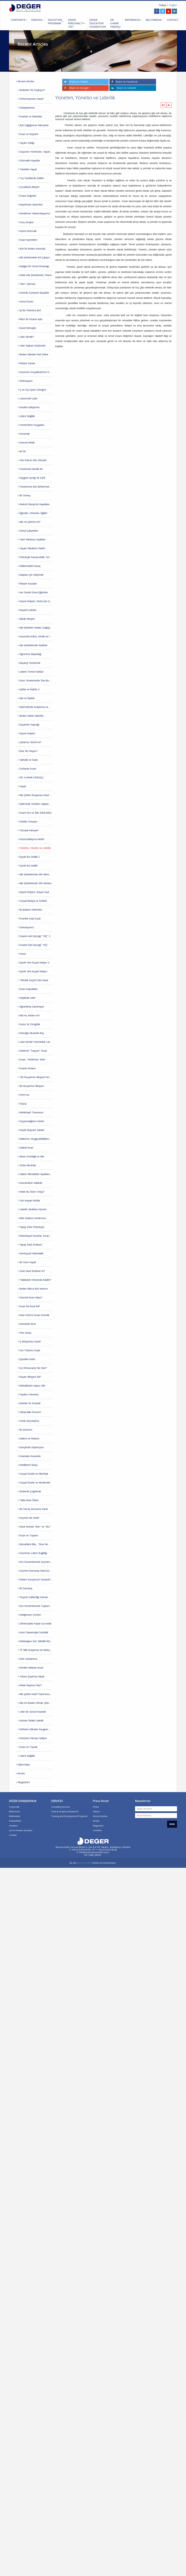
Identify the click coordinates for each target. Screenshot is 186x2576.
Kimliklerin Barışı (28, 1465)
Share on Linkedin (122, 88)
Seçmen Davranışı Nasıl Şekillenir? (36, 1570)
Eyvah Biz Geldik (28, 865)
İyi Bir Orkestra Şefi (29, 310)
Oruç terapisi (26, 222)
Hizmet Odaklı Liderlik (30, 1720)
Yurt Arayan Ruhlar (29, 1200)
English (173, 5)
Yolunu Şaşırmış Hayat (31, 1676)
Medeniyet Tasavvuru (30, 1112)
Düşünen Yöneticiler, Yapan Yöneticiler (36, 151)
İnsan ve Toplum (28, 1535)
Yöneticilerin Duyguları (31, 425)
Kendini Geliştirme (28, 407)
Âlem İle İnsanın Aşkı (30, 319)
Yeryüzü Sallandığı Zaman (33, 1597)
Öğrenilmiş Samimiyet (31, 1006)
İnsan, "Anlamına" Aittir (31, 1059)
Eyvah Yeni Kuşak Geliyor (32, 971)
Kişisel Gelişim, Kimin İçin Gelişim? (36, 601)
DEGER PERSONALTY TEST (76, 23)
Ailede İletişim (26, 618)
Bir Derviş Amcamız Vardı (33, 1509)
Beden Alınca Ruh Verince (33, 1288)
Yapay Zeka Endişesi (30, 1244)
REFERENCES (133, 19)
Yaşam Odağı (26, 142)
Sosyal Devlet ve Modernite (34, 1482)
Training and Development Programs (69, 1816)
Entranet (82, 1862)
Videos (96, 1811)
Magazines (23, 1782)
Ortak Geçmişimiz (28, 1420)
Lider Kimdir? (26, 336)
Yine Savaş (24, 1332)
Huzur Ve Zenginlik (29, 1024)
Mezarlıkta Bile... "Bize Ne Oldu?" (36, 1544)
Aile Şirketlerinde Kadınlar (32, 645)
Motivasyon (25, 380)
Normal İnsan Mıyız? (30, 1297)
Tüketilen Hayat (27, 169)
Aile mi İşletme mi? (29, 521)
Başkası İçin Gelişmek (30, 574)
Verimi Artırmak (27, 231)
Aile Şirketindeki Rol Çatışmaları (36, 257)
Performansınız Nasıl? (31, 98)
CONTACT (173, 19)
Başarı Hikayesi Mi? (29, 1376)
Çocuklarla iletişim (28, 187)
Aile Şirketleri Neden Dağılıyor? (35, 627)
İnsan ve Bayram (28, 134)
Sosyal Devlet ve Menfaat (33, 1473)
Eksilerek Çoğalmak (29, 1491)
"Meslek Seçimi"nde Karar (33, 980)
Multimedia (14, 1816)
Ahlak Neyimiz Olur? (30, 1685)
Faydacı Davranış (28, 1394)
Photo (96, 1806)
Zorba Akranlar (27, 1165)
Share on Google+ (76, 88)
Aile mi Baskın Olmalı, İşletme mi (36, 1702)
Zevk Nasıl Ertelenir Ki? (31, 1271)
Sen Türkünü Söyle (29, 1350)
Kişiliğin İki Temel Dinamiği (33, 266)
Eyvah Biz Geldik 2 (29, 856)
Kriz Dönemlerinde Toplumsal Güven (36, 1606)
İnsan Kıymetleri (27, 239)
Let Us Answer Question (20, 1830)
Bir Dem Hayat (27, 1262)
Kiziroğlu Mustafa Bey (31, 1033)
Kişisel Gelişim (26, 733)
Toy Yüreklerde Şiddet (31, 178)
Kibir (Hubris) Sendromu (32, 1218)
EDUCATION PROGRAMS (56, 21)
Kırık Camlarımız (27, 1658)
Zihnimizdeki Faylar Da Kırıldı (34, 1623)
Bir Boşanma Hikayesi (31, 1086)
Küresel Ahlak (26, 442)
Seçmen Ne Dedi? (28, 1517)
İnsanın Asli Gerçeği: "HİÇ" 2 (34, 936)
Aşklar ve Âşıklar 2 (28, 689)
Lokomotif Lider (27, 398)
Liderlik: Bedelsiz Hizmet (32, 1209)
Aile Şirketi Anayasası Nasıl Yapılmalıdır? (36, 795)
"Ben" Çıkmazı (26, 283)
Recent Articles (25, 81)
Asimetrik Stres (27, 1324)
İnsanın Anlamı (27, 1068)
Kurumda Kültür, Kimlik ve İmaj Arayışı (36, 636)
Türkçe (162, 5)
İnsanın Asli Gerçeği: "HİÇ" (33, 945)
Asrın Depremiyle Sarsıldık (33, 1632)
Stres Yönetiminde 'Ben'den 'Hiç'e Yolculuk (36, 680)
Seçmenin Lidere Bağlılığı (32, 1553)
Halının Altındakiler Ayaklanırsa (35, 1174)
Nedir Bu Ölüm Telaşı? (31, 1191)
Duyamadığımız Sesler (31, 1121)
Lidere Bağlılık (26, 416)
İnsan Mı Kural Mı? (29, 1306)
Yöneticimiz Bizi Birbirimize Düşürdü (36, 486)
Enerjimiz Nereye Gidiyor (32, 1738)
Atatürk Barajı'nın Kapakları (34, 504)
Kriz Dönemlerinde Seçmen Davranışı (36, 1561)
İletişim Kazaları (27, 583)
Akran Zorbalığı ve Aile (31, 1156)
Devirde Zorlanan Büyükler (33, 292)
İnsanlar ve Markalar (30, 116)
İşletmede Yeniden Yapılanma (35, 803)
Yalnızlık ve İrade (28, 759)
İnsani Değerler (27, 195)
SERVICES (37, 19)
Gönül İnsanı (25, 301)
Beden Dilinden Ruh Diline (33, 354)
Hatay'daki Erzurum (29, 1412)
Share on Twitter (75, 82)
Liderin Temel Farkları (30, 671)
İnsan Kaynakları (28, 989)
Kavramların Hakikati (30, 1182)
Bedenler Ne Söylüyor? (31, 90)
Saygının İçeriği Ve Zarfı (31, 477)
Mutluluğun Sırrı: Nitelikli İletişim (36, 1641)
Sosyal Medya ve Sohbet (32, 900)
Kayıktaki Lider (27, 997)
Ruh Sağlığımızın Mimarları (33, 125)
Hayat (22, 786)
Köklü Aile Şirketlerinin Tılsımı (35, 275)
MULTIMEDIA (154, 19)
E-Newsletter (15, 1820)
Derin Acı (23, 1094)
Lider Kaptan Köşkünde (31, 345)
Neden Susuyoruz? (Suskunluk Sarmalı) (36, 1579)
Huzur (22, 953)
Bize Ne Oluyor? (27, 751)
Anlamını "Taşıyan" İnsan (32, 1050)
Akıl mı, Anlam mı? (29, 1015)
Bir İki (22, 451)
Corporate (14, 1806)
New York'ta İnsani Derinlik (33, 1315)
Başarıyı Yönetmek (29, 662)
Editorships (23, 1764)
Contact (13, 1835)
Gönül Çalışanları (28, 530)
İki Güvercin (25, 1429)
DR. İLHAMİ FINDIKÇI (115, 23)
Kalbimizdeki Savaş (29, 566)
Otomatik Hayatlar (29, 160)
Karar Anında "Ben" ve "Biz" (34, 1526)
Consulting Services (60, 1806)
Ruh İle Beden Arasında (31, 248)
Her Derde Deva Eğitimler (33, 592)
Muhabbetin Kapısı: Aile (31, 1385)
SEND (172, 1824)
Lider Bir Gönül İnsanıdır (32, 1711)
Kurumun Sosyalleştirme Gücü (35, 372)
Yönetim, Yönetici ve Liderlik (34, 848)
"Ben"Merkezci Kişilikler (32, 539)
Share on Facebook (123, 82)
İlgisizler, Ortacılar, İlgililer (32, 513)
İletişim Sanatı (26, 363)
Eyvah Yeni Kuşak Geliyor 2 (33, 962)
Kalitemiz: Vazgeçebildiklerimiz (35, 1138)
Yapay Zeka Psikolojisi (31, 1227)
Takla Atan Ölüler (28, 1500)
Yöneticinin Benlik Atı (30, 469)
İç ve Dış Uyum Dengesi (32, 389)
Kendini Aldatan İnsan (30, 1667)
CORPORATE (19, 19)
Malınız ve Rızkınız (28, 1438)
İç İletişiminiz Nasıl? (29, 1341)
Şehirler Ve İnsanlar (29, 1403)
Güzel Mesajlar (27, 328)
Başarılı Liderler (27, 610)
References (14, 1811)
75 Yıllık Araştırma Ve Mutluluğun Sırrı (36, 1650)
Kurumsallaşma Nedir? (31, 839)
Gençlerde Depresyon (31, 1447)
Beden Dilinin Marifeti (30, 715)
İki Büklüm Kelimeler (30, 909)
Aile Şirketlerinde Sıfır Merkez (35, 883)
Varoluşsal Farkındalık (30, 1253)
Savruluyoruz (26, 927)
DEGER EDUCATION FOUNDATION (97, 23)
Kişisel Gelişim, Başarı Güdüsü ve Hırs (36, 892)
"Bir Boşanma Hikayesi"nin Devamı (36, 1077)
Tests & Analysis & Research (64, 1811)
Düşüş (22, 1103)
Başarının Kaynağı (28, 724)
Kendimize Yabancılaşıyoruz (34, 213)
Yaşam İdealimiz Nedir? (31, 548)
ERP (89, 1862)
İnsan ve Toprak (27, 1747)
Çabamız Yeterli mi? (29, 742)
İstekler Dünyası (27, 821)
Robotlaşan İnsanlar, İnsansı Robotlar (36, 1235)
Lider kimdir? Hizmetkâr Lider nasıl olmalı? (36, 1041)
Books (20, 1773)
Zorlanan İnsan (27, 768)
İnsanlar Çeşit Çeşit (29, 918)
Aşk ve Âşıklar (26, 698)
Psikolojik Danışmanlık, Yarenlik (36, 557)
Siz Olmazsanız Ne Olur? (32, 1368)
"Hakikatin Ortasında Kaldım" (35, 1279)
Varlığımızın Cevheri (29, 1614)
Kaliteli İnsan (25, 1147)
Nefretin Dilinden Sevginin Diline (36, 1729)
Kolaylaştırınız (26, 107)
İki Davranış (25, 1588)
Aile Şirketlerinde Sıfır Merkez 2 (36, 874)
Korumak (24, 433)
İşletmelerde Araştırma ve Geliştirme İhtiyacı (36, 707)
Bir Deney (24, 495)
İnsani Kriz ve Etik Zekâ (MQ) (34, 812)
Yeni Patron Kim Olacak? (32, 460)
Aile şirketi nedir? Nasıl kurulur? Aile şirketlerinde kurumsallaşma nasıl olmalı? (36, 1694)
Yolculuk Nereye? (28, 830)
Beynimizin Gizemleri (30, 204)
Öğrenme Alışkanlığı (29, 654)
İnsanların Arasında (29, 1456)
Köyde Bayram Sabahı (31, 1130)
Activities (13, 1825)
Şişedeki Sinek (26, 1359)
